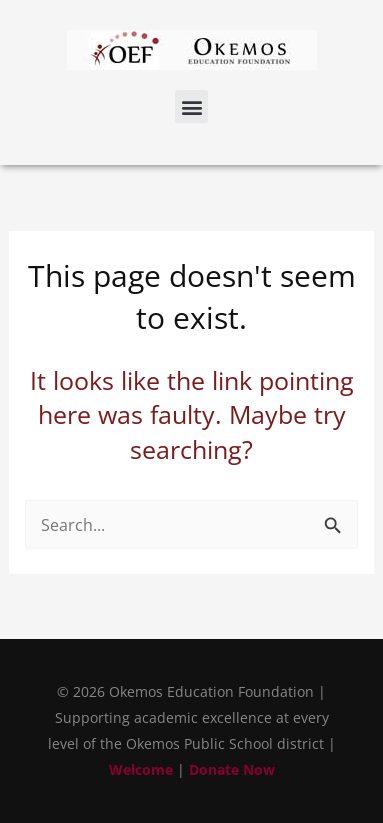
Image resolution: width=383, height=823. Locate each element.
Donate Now (232, 769)
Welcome (141, 769)
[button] (191, 106)
